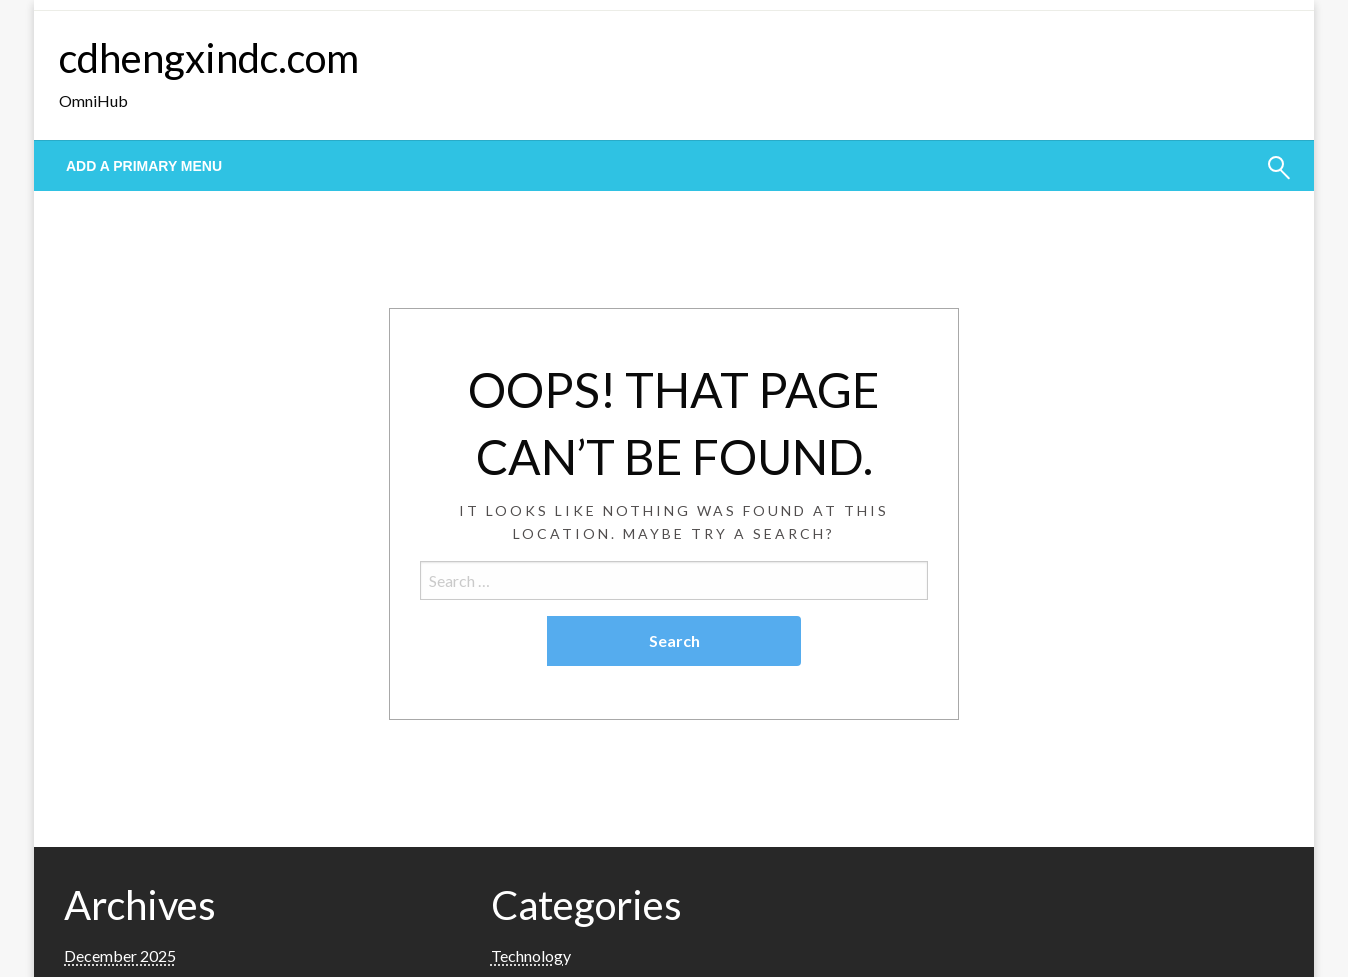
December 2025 (120, 955)
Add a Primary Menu (144, 166)
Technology (531, 955)
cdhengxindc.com (209, 58)
